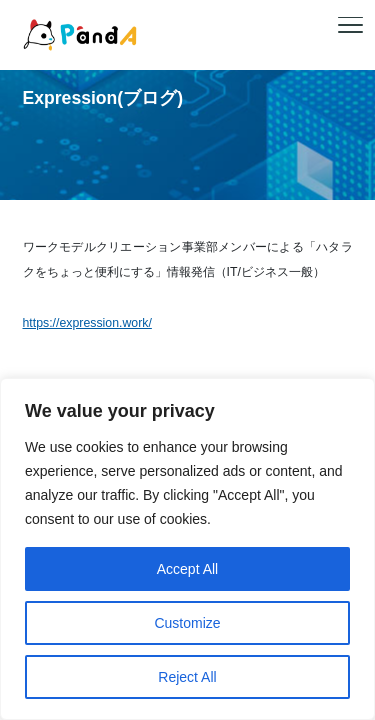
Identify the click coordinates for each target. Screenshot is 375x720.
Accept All (187, 569)
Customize (187, 623)
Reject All (187, 677)
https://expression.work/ (87, 323)
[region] (187, 549)
